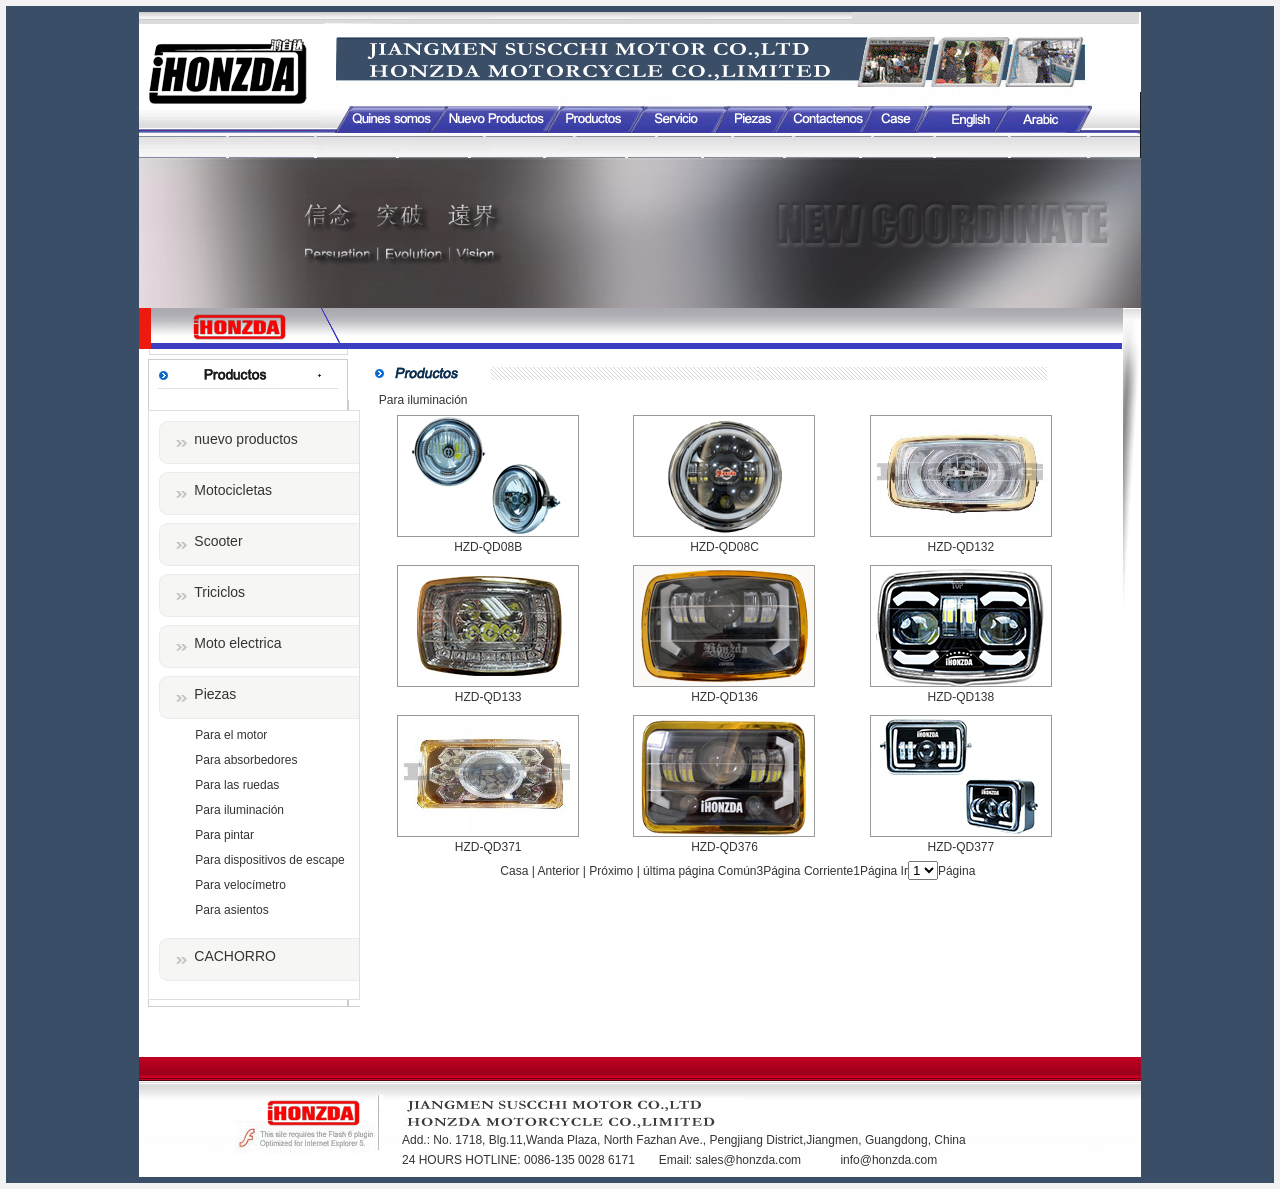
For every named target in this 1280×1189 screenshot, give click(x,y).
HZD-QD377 (960, 847)
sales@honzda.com (749, 1160)
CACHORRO (235, 956)
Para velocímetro (240, 885)
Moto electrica (237, 643)
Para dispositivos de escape (269, 860)
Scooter (218, 541)
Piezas (215, 694)
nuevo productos (246, 439)
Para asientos (231, 910)
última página (678, 871)
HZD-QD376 (724, 847)
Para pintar (224, 835)
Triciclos (219, 592)
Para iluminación (239, 810)
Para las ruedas (237, 785)
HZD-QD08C (724, 547)
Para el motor (231, 735)
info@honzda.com (888, 1160)
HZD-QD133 (488, 697)
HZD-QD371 (488, 847)
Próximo (611, 871)
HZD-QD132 (960, 547)
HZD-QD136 (724, 697)
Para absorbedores (246, 760)
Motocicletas (233, 490)
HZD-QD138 (960, 697)
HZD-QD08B (488, 547)
